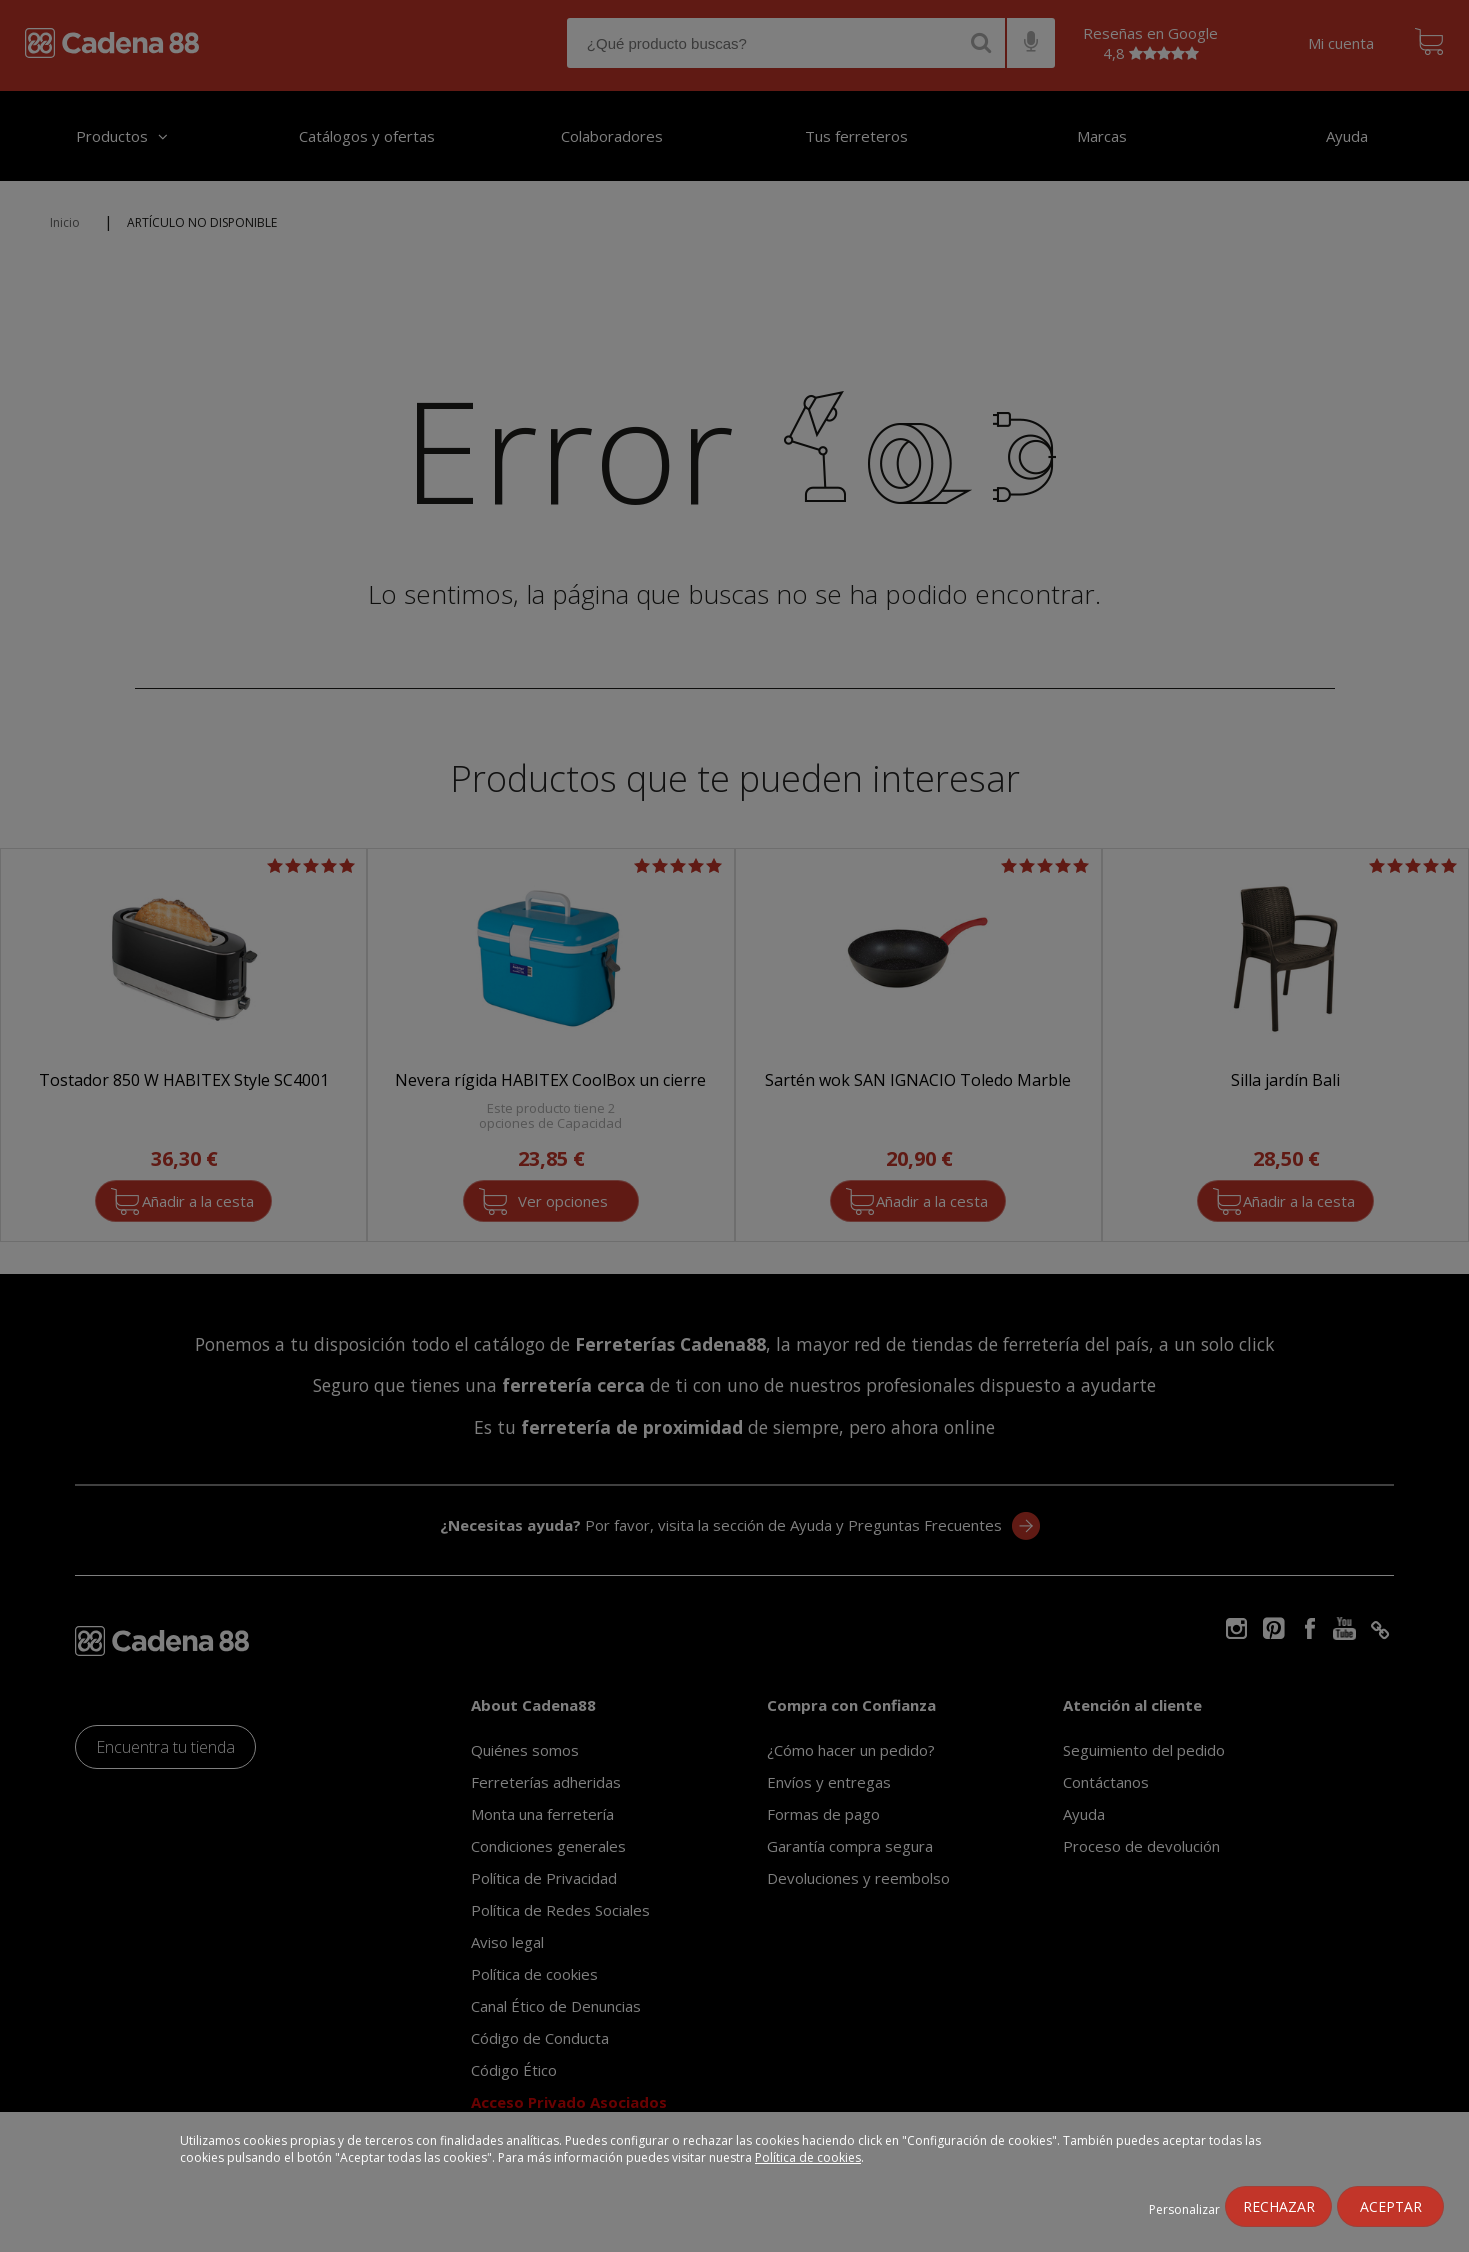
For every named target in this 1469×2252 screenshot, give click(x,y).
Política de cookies (808, 2157)
